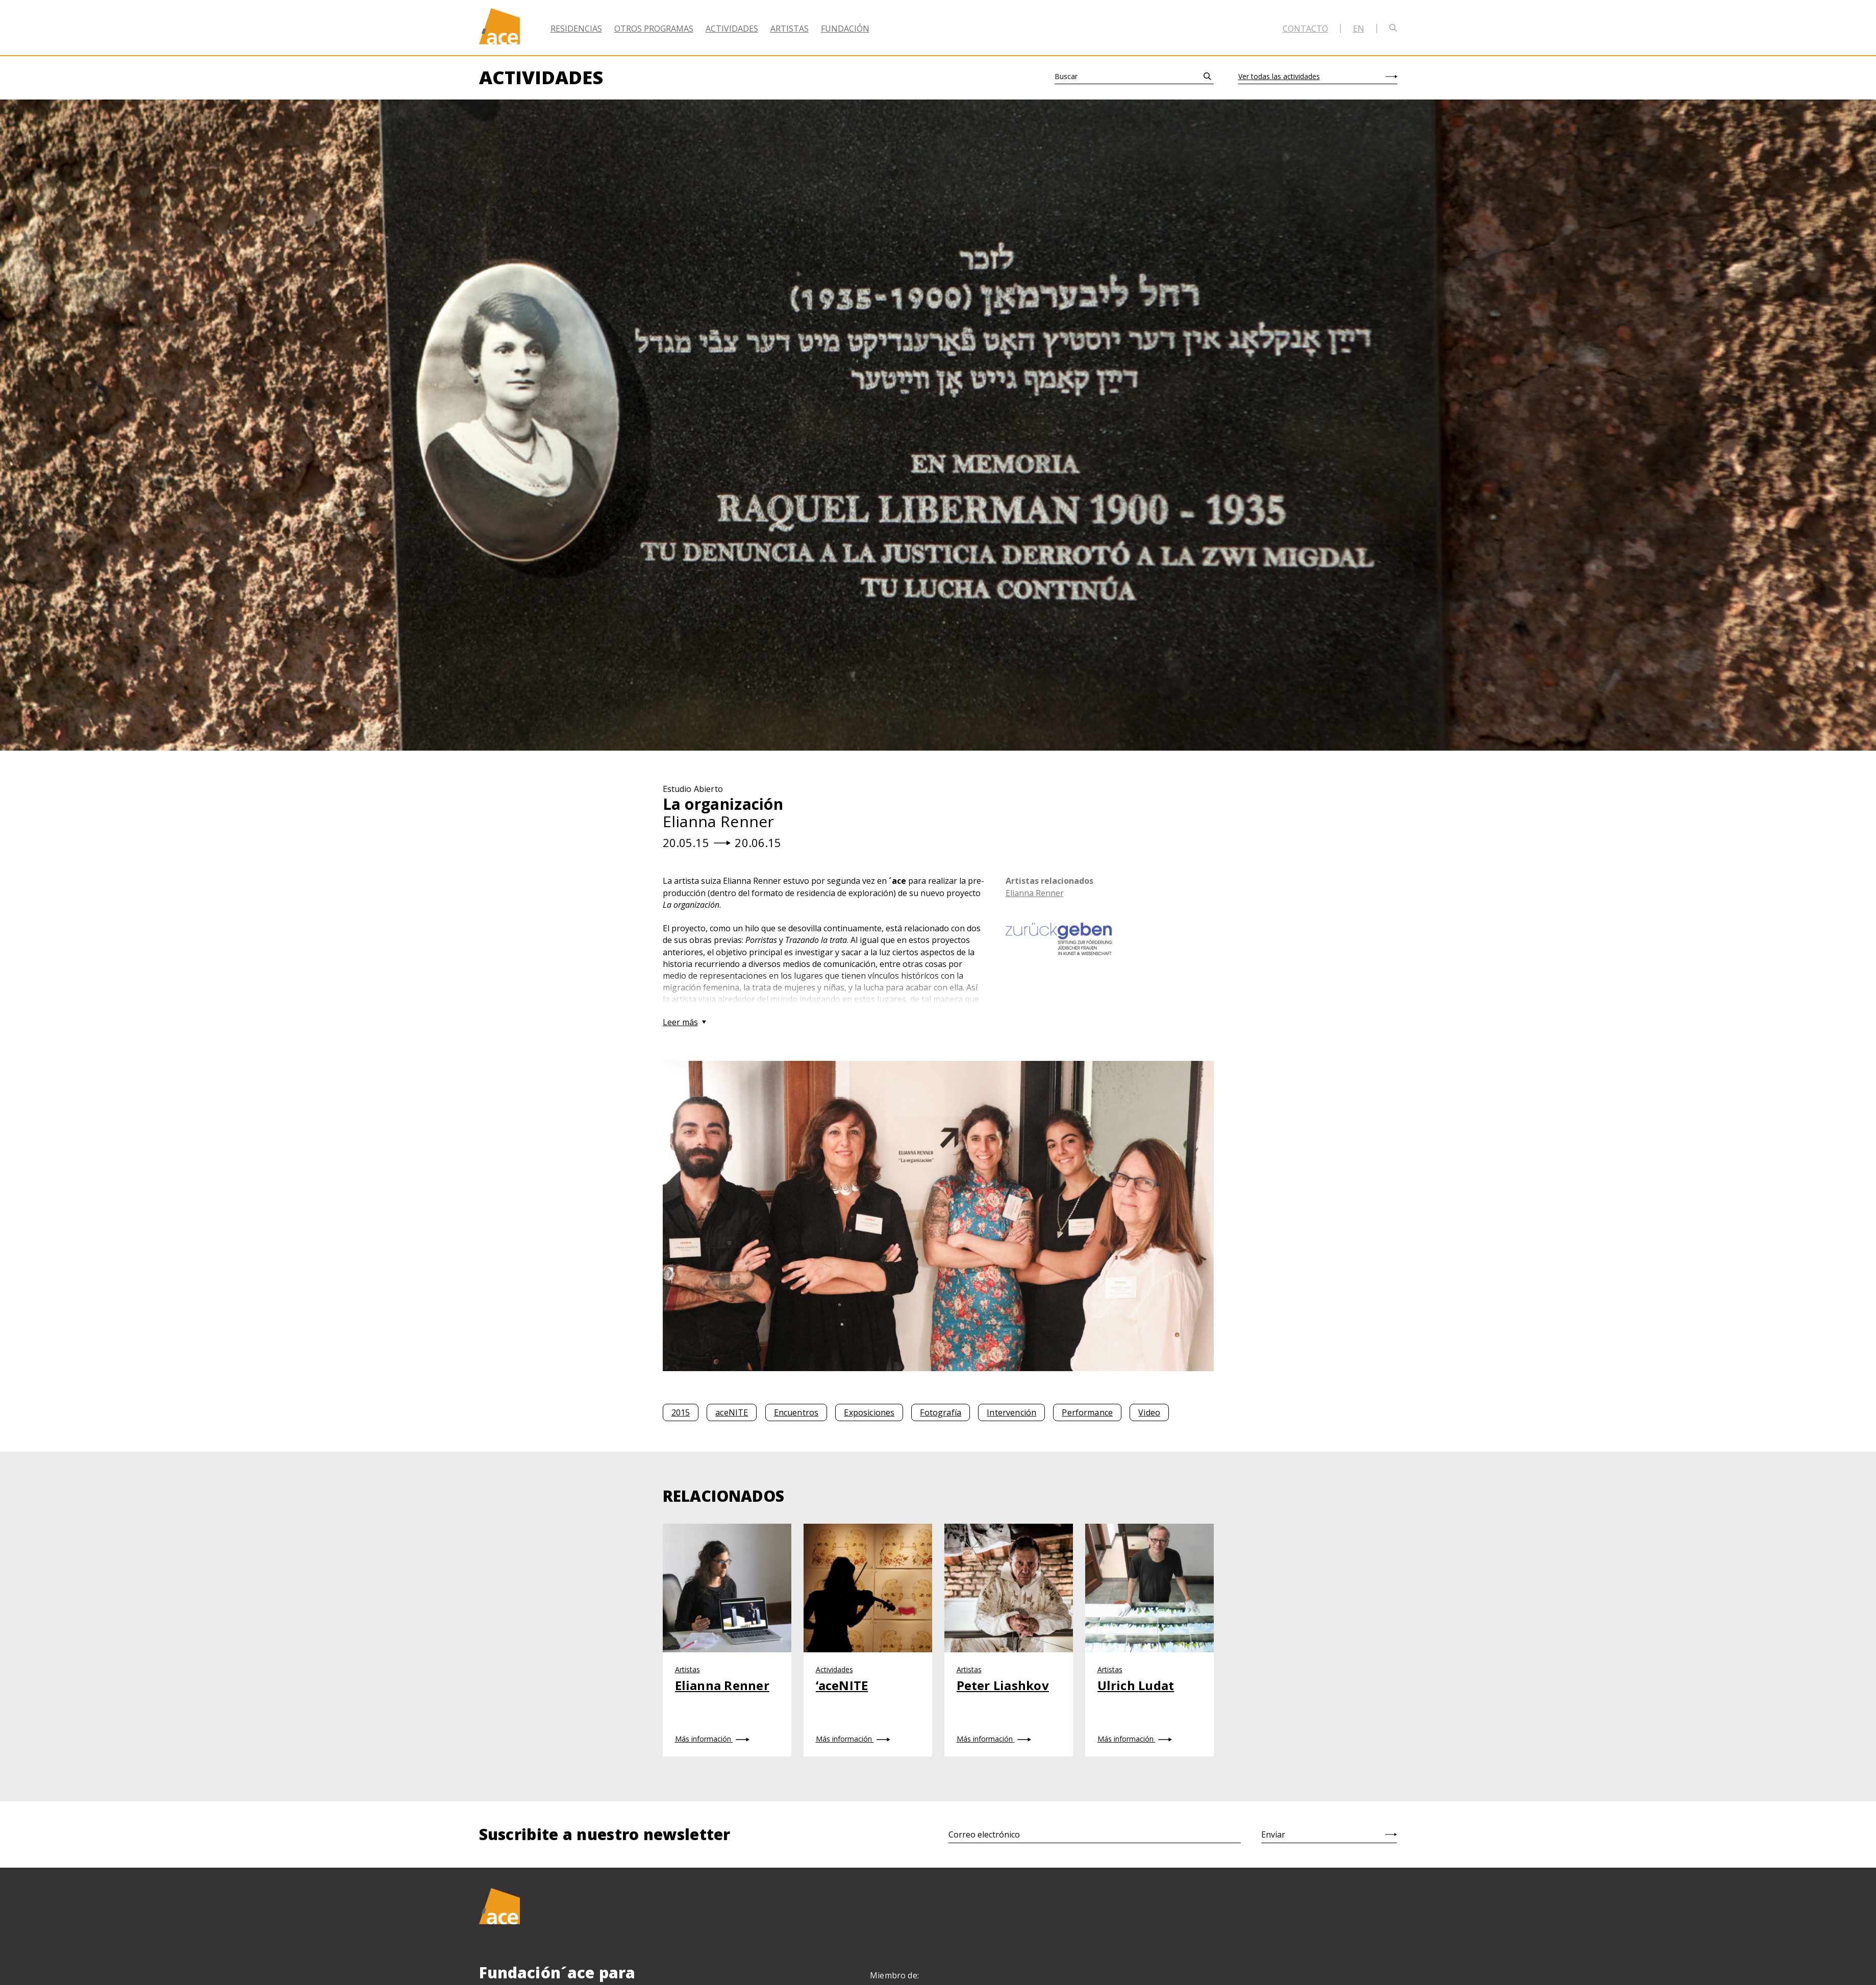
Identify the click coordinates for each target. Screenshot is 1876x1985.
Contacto (1305, 28)
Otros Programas (653, 28)
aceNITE (731, 1412)
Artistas (789, 28)
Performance (1087, 1412)
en (1358, 28)
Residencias (576, 28)
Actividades (732, 28)
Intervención (1011, 1412)
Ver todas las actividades (1279, 76)
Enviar (1273, 1834)
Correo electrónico (984, 1834)
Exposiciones (869, 1412)
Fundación (845, 28)
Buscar (1066, 76)
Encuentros (796, 1412)
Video (1149, 1412)
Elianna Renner (1035, 893)
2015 (680, 1412)
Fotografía (940, 1412)
